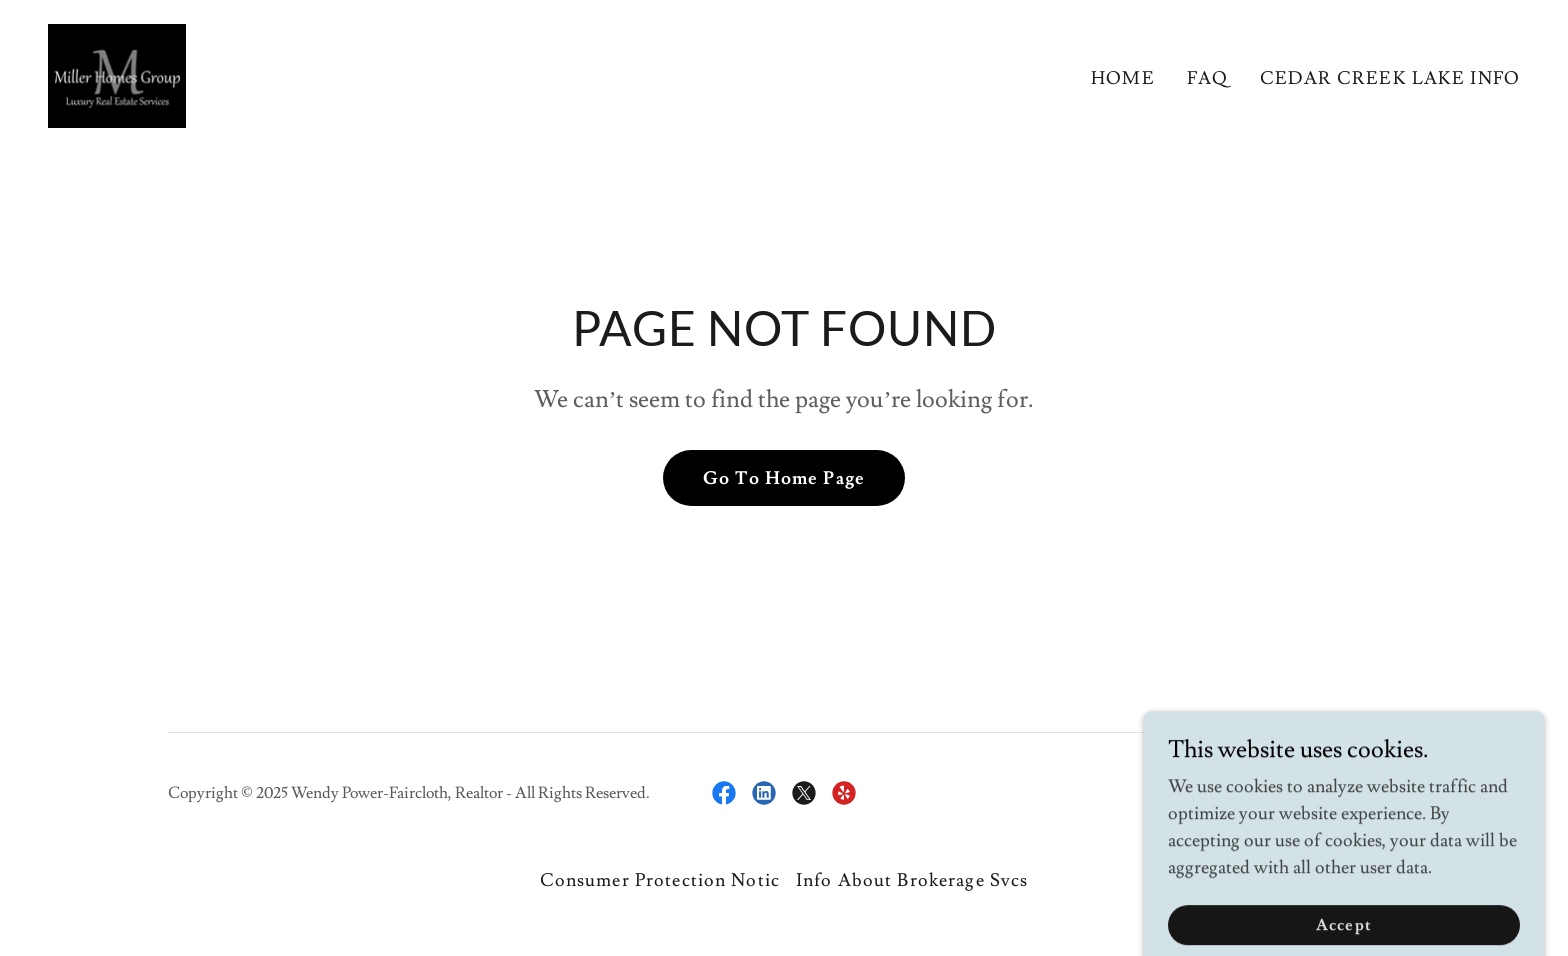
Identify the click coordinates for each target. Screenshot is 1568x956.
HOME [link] (1123, 78)
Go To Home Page (784, 478)
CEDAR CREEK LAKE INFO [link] (1390, 78)
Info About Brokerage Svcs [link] (912, 880)
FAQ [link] (1207, 78)
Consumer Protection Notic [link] (660, 880)
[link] (117, 71)
